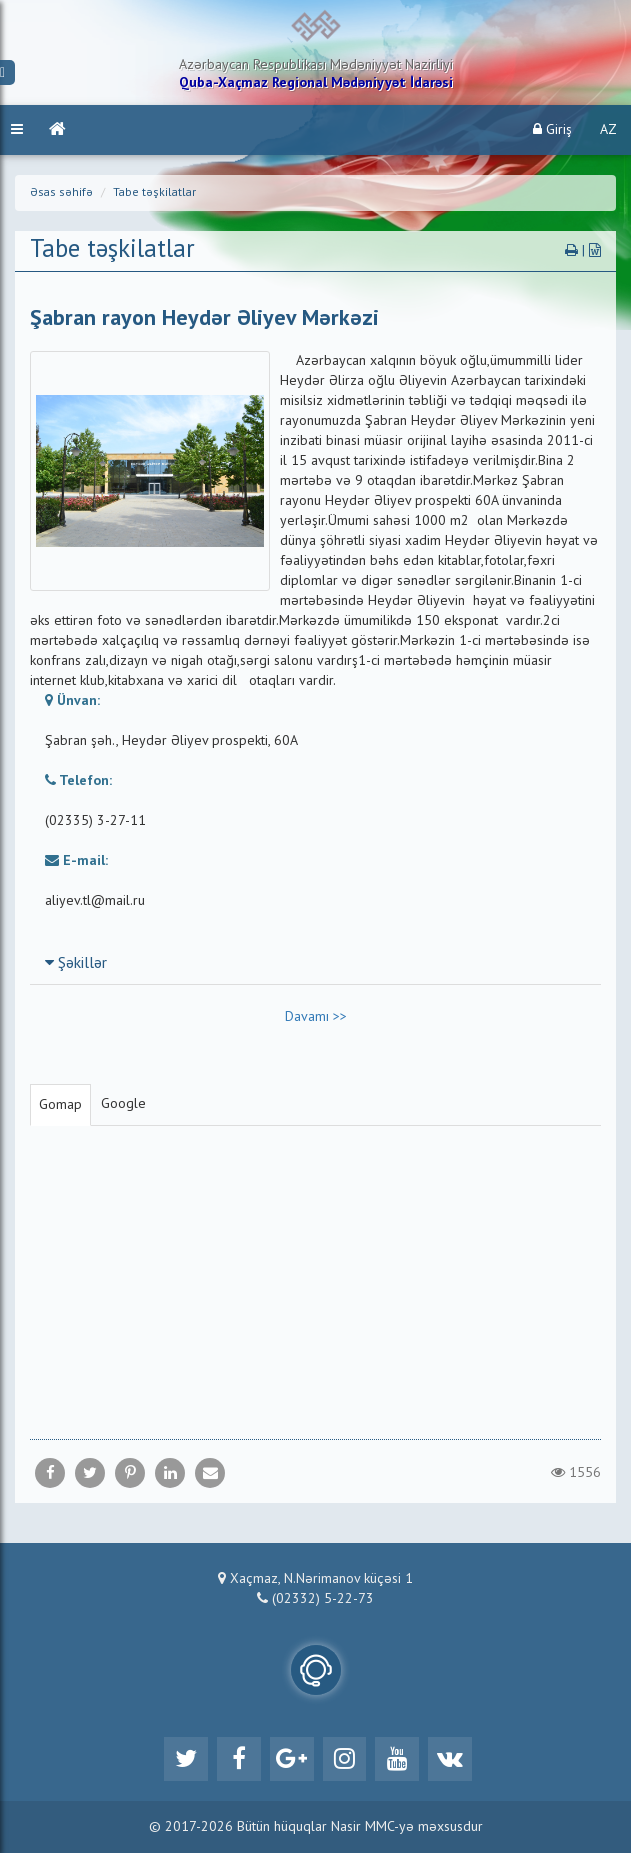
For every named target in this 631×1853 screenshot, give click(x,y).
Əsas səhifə (61, 193)
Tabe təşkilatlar (154, 193)
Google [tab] (123, 1104)
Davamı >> (316, 1017)
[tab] (315, 963)
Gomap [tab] (60, 1105)
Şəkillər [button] (76, 964)
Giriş (552, 129)
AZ (608, 130)
